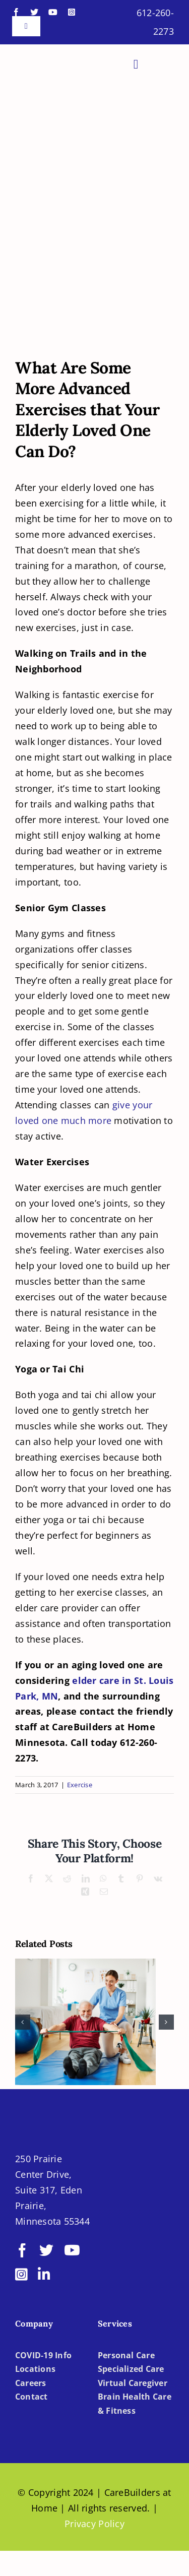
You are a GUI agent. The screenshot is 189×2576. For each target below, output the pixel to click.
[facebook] (16, 12)
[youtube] (52, 12)
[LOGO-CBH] (53, 57)
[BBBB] (116, 2186)
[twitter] (34, 12)
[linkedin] (44, 2275)
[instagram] (71, 12)
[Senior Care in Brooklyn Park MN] (94, 289)
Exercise (79, 1784)
